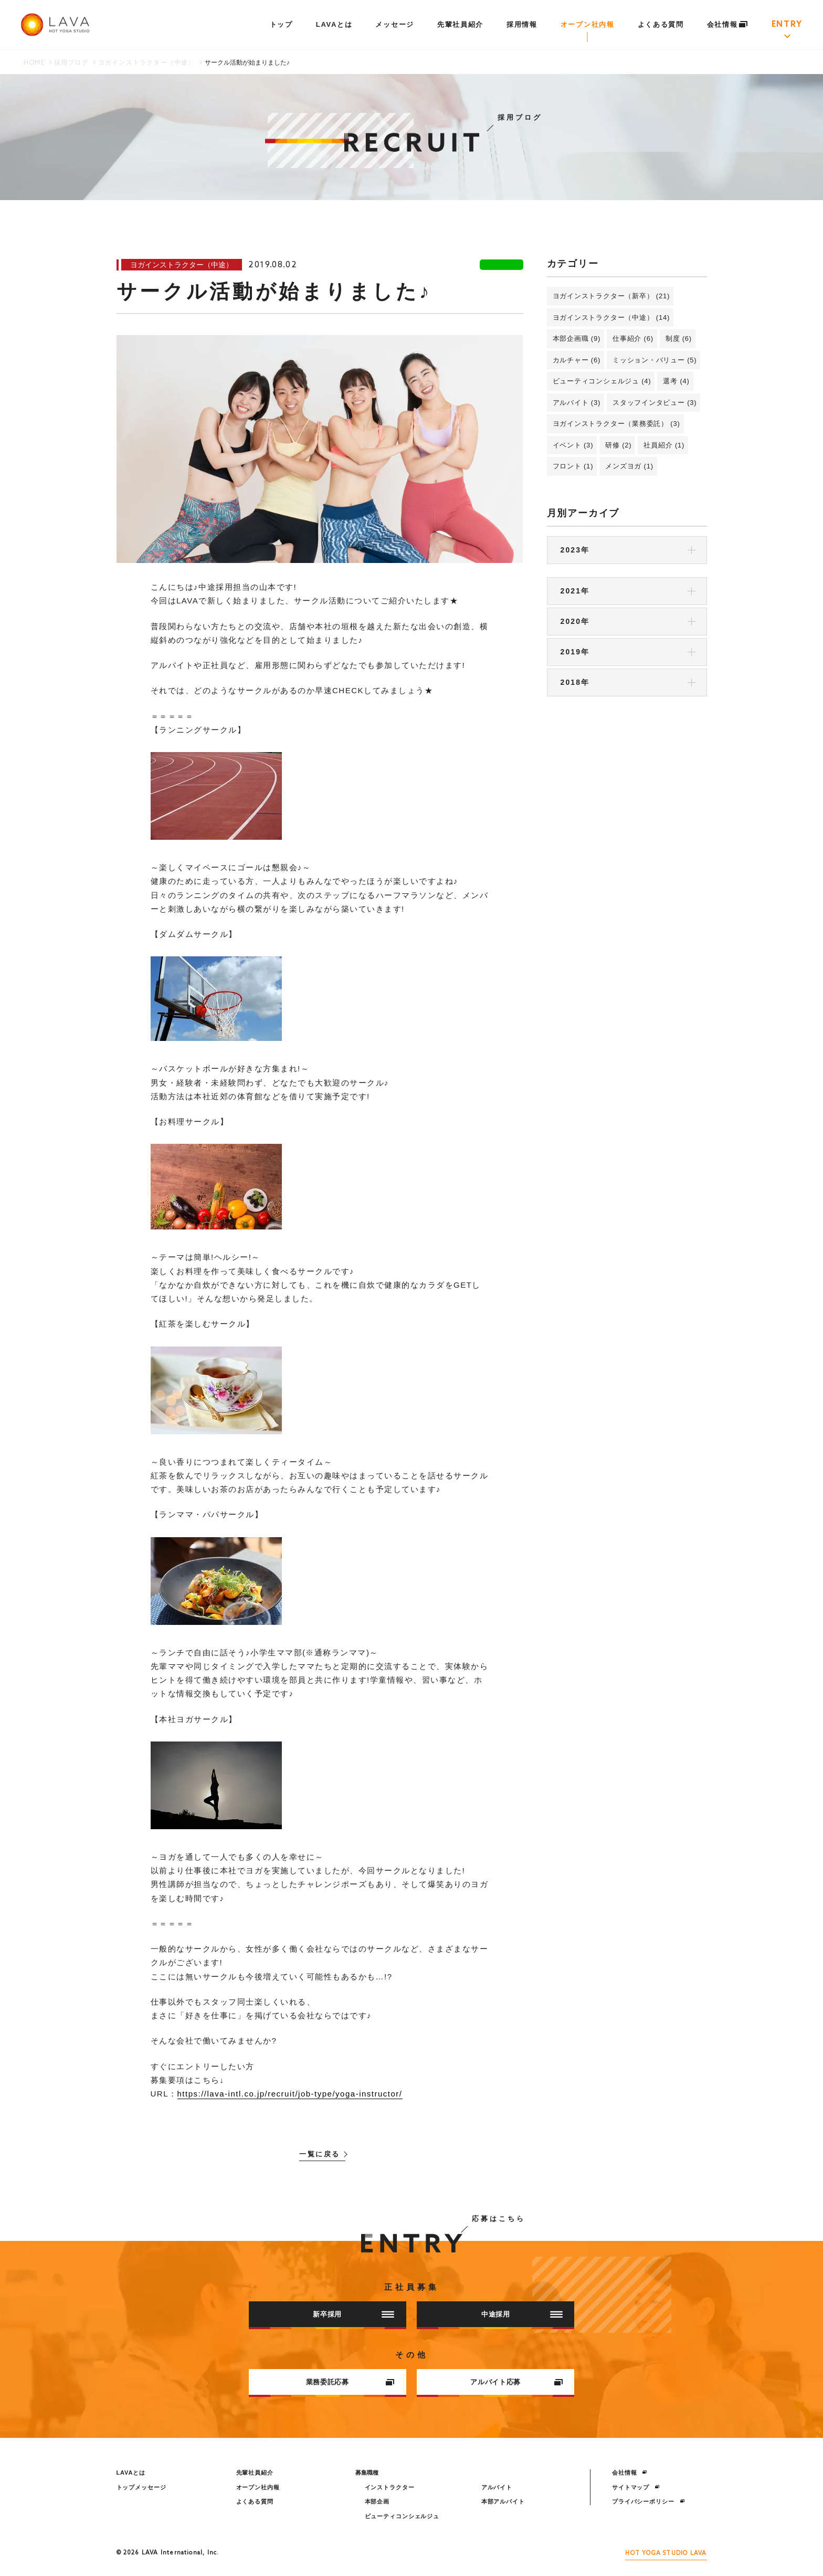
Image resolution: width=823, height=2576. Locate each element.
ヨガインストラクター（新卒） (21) (611, 296)
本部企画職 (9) (577, 338)
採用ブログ (71, 63)
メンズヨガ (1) (629, 466)
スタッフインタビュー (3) (655, 402)
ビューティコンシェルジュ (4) (602, 381)
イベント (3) (573, 445)
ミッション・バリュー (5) (655, 360)
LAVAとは (334, 24)
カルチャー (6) (577, 360)
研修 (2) (618, 445)
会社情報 (727, 24)
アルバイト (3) (577, 402)
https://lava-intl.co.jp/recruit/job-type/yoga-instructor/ (290, 2094)
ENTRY (787, 24)
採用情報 (522, 24)
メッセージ (394, 24)
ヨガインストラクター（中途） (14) (611, 317)
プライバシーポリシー (648, 2501)
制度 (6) (679, 338)
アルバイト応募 (516, 2382)
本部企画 (377, 2501)
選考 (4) (676, 381)
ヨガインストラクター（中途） (146, 63)
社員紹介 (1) (663, 445)
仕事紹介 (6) (633, 338)
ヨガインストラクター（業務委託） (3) (616, 423)
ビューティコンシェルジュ (402, 2516)
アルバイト (496, 2487)
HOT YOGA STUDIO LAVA (665, 2553)
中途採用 (522, 2314)
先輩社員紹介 (460, 24)
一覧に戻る (319, 2154)
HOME (34, 63)
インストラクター (390, 2487)
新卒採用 (353, 2314)
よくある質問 (661, 24)
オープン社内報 (588, 24)
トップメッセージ (141, 2487)
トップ (281, 24)
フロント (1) (573, 466)
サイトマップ (636, 2487)
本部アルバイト (503, 2501)
